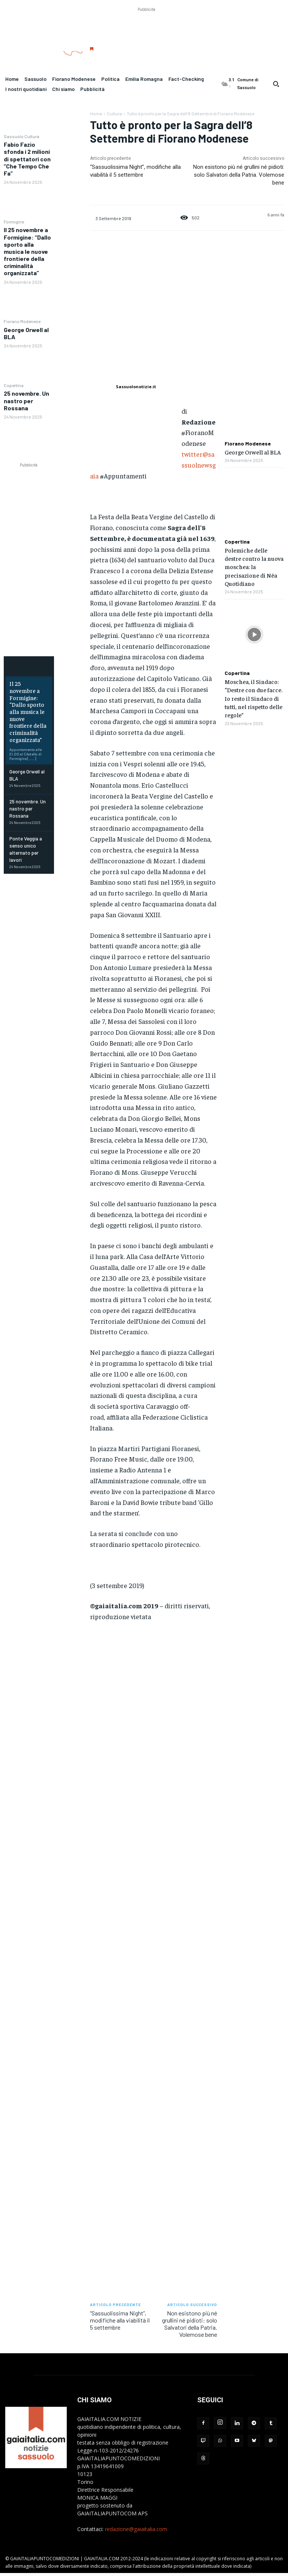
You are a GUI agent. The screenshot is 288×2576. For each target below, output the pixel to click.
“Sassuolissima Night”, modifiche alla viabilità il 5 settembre (120, 2320)
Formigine (14, 221)
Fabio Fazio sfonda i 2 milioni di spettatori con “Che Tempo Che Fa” (27, 159)
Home (96, 113)
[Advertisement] (146, 30)
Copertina (14, 385)
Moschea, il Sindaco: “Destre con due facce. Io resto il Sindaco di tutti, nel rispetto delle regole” (253, 698)
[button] (276, 84)
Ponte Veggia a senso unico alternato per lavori (28, 822)
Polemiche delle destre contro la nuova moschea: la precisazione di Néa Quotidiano (254, 566)
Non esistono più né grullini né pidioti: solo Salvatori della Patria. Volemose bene (238, 175)
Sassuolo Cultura (21, 136)
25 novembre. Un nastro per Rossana (26, 400)
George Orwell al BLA (26, 333)
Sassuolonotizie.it (136, 386)
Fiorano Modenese (22, 321)
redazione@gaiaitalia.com (136, 2529)
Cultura (114, 113)
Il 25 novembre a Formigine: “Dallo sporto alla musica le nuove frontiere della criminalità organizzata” (27, 251)
